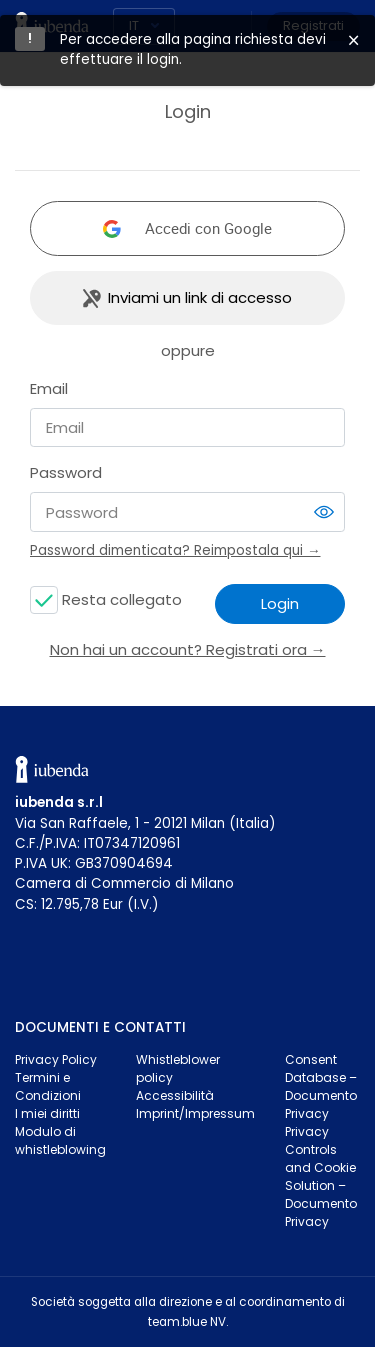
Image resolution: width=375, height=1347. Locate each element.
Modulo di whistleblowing (60, 1140)
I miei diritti (47, 1113)
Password (66, 472)
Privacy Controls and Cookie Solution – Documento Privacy (321, 1176)
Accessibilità (175, 1095)
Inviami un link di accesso (200, 297)
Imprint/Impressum (195, 1113)
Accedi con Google (208, 228)
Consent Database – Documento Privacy (321, 1086)
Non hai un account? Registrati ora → (188, 649)
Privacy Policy (56, 1059)
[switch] (324, 512)
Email (49, 388)
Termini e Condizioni (48, 1086)
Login (280, 603)
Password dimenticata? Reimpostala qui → (175, 550)
